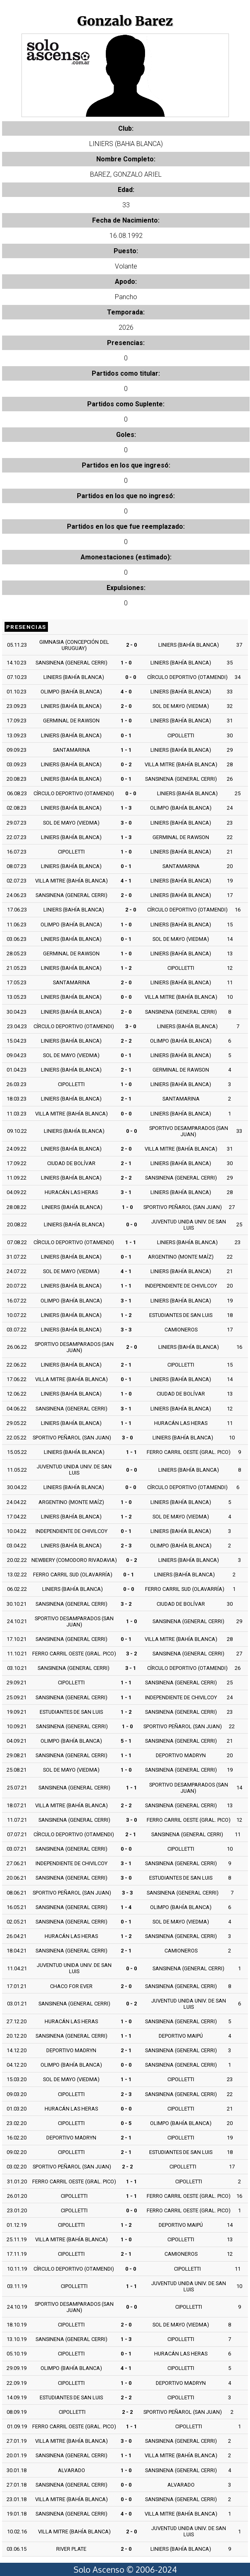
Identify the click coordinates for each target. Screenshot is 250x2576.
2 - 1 (126, 1070)
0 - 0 (130, 677)
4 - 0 (126, 691)
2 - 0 (131, 645)
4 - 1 (126, 881)
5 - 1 (126, 1741)
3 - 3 (126, 1329)
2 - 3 (126, 1545)
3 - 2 (126, 1604)
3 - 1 (126, 1192)
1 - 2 (126, 968)
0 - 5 (126, 2123)
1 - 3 (126, 808)
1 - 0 (126, 663)
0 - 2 (126, 764)
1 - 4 (126, 1907)
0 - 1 (126, 735)
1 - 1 (126, 750)
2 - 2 (126, 1041)
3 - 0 (126, 823)
